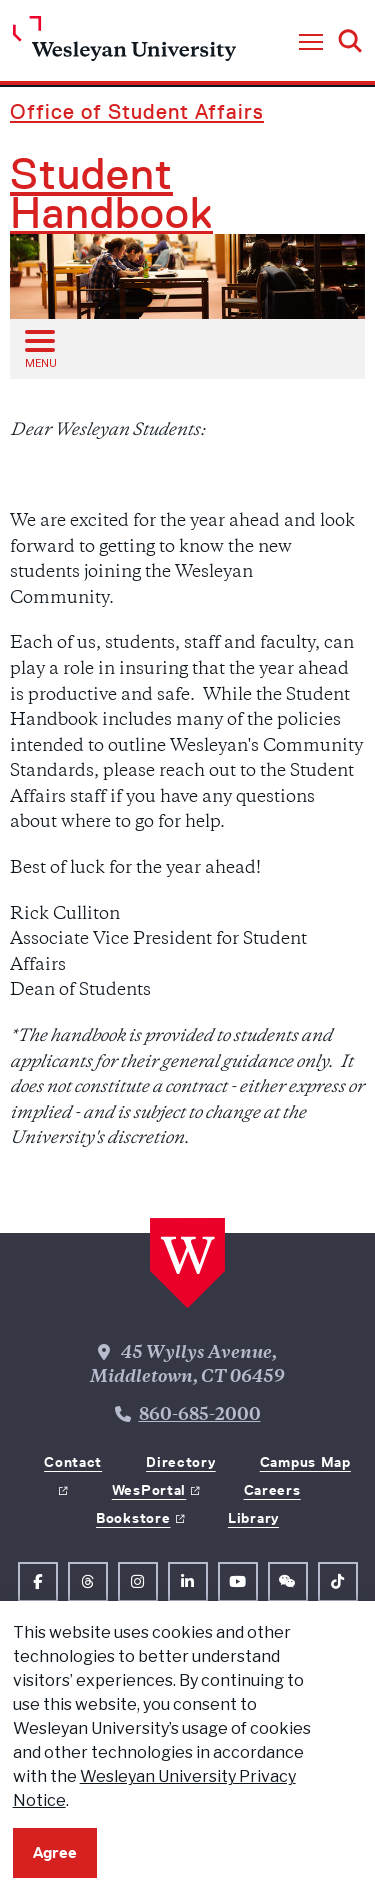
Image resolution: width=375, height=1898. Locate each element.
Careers (272, 1490)
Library (253, 1518)
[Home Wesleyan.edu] (124, 43)
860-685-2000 (200, 1416)
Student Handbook (111, 194)
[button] (311, 43)
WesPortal (149, 1490)
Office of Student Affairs (137, 111)
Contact (73, 1462)
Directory (180, 1462)
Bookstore (133, 1518)
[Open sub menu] (39, 348)
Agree (55, 1852)
